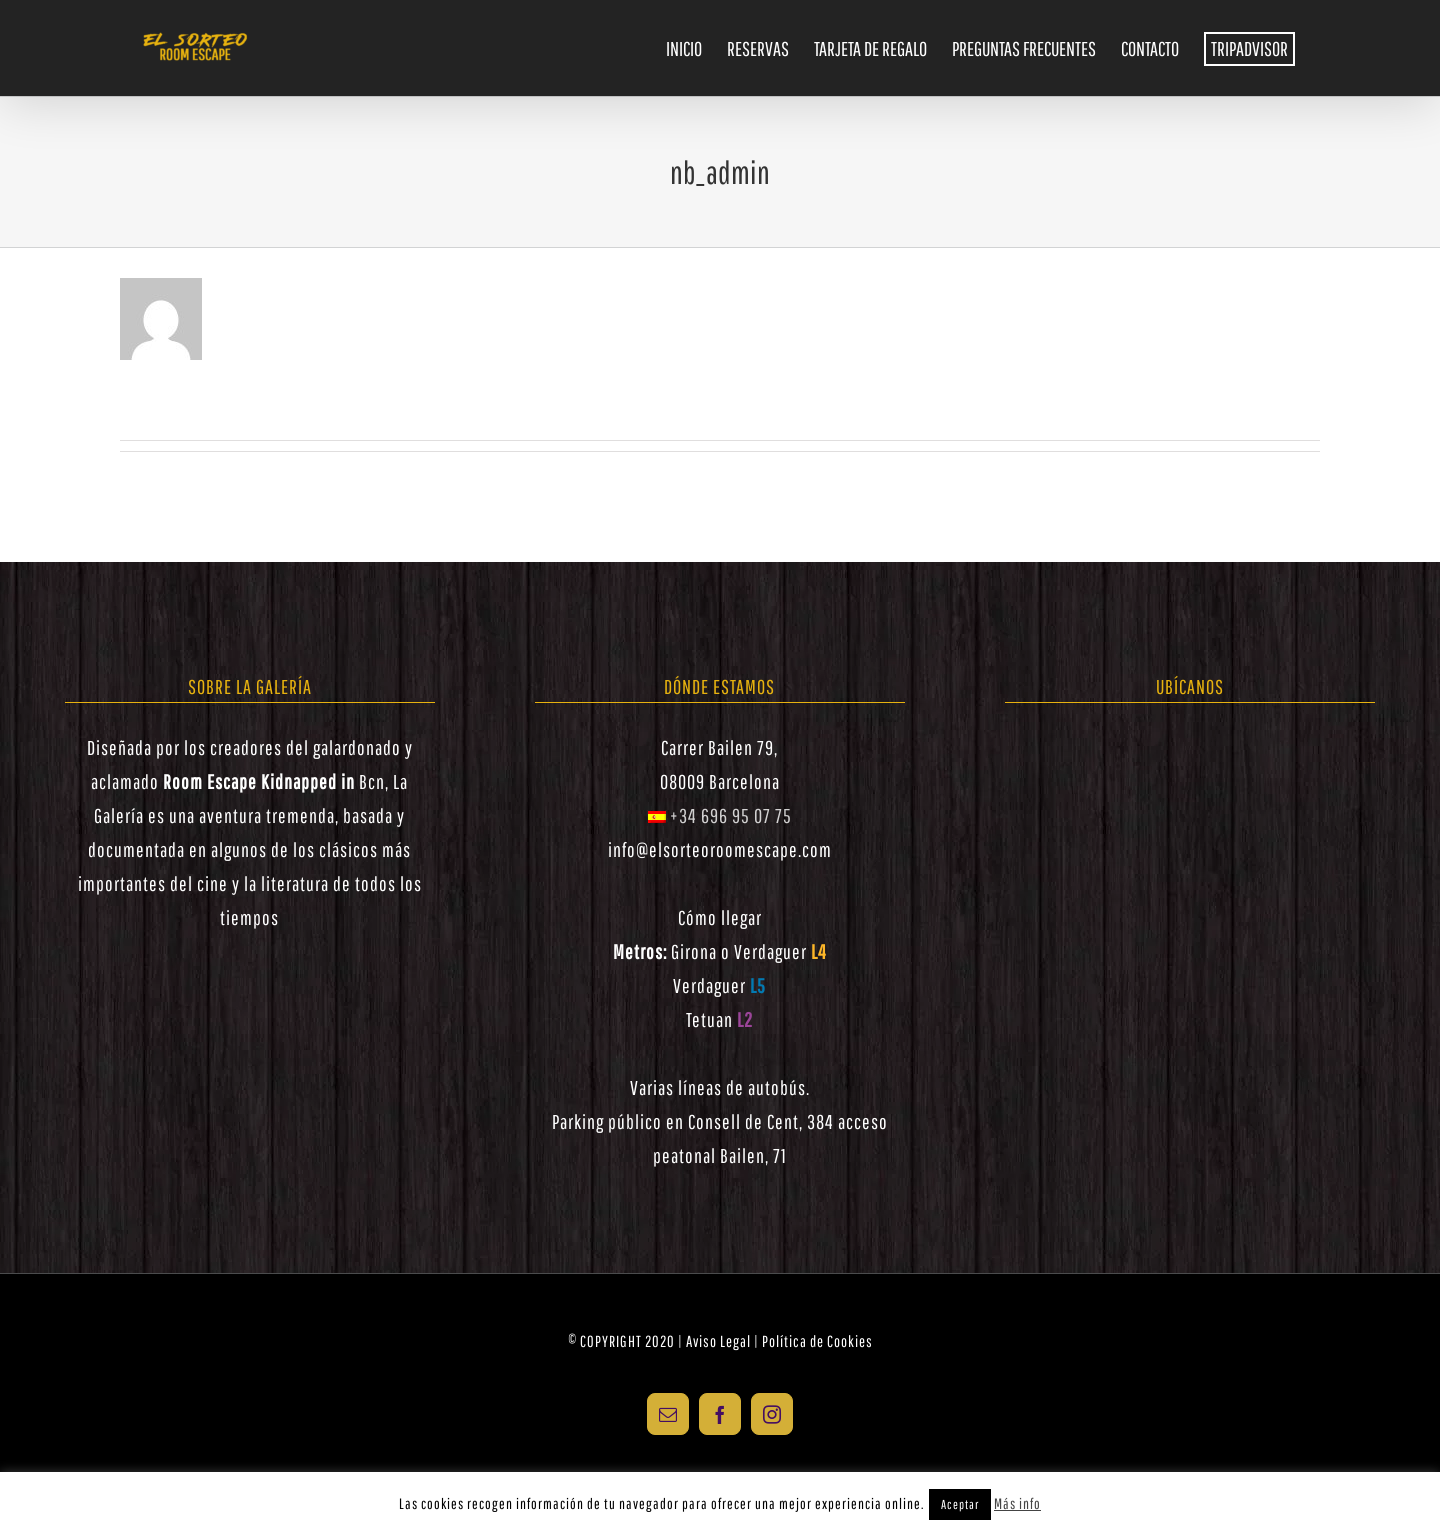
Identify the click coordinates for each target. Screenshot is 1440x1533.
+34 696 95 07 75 (720, 815)
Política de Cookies (817, 1341)
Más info (1017, 1503)
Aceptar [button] (960, 1504)
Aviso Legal (718, 1341)
